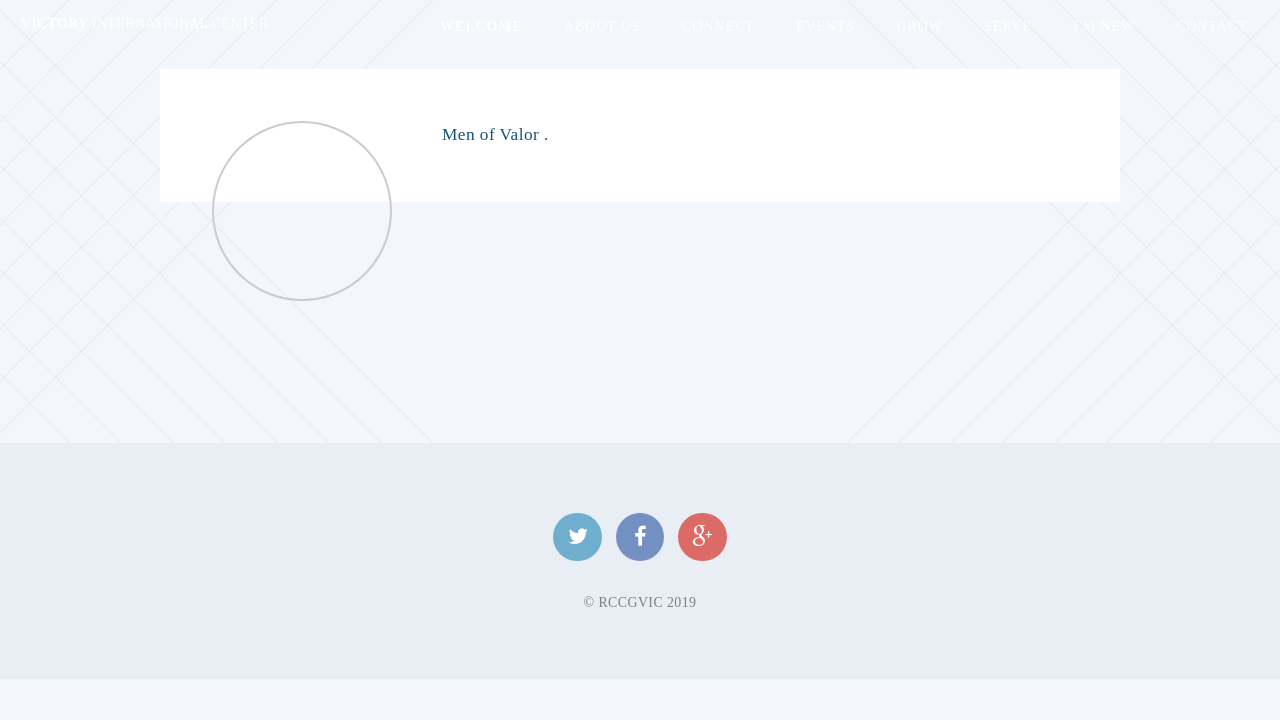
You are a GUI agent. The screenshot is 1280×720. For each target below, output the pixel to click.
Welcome (481, 26)
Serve (1008, 26)
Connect (718, 26)
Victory (145, 23)
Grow (919, 26)
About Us (602, 26)
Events (825, 26)
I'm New (1104, 26)
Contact (1212, 26)
